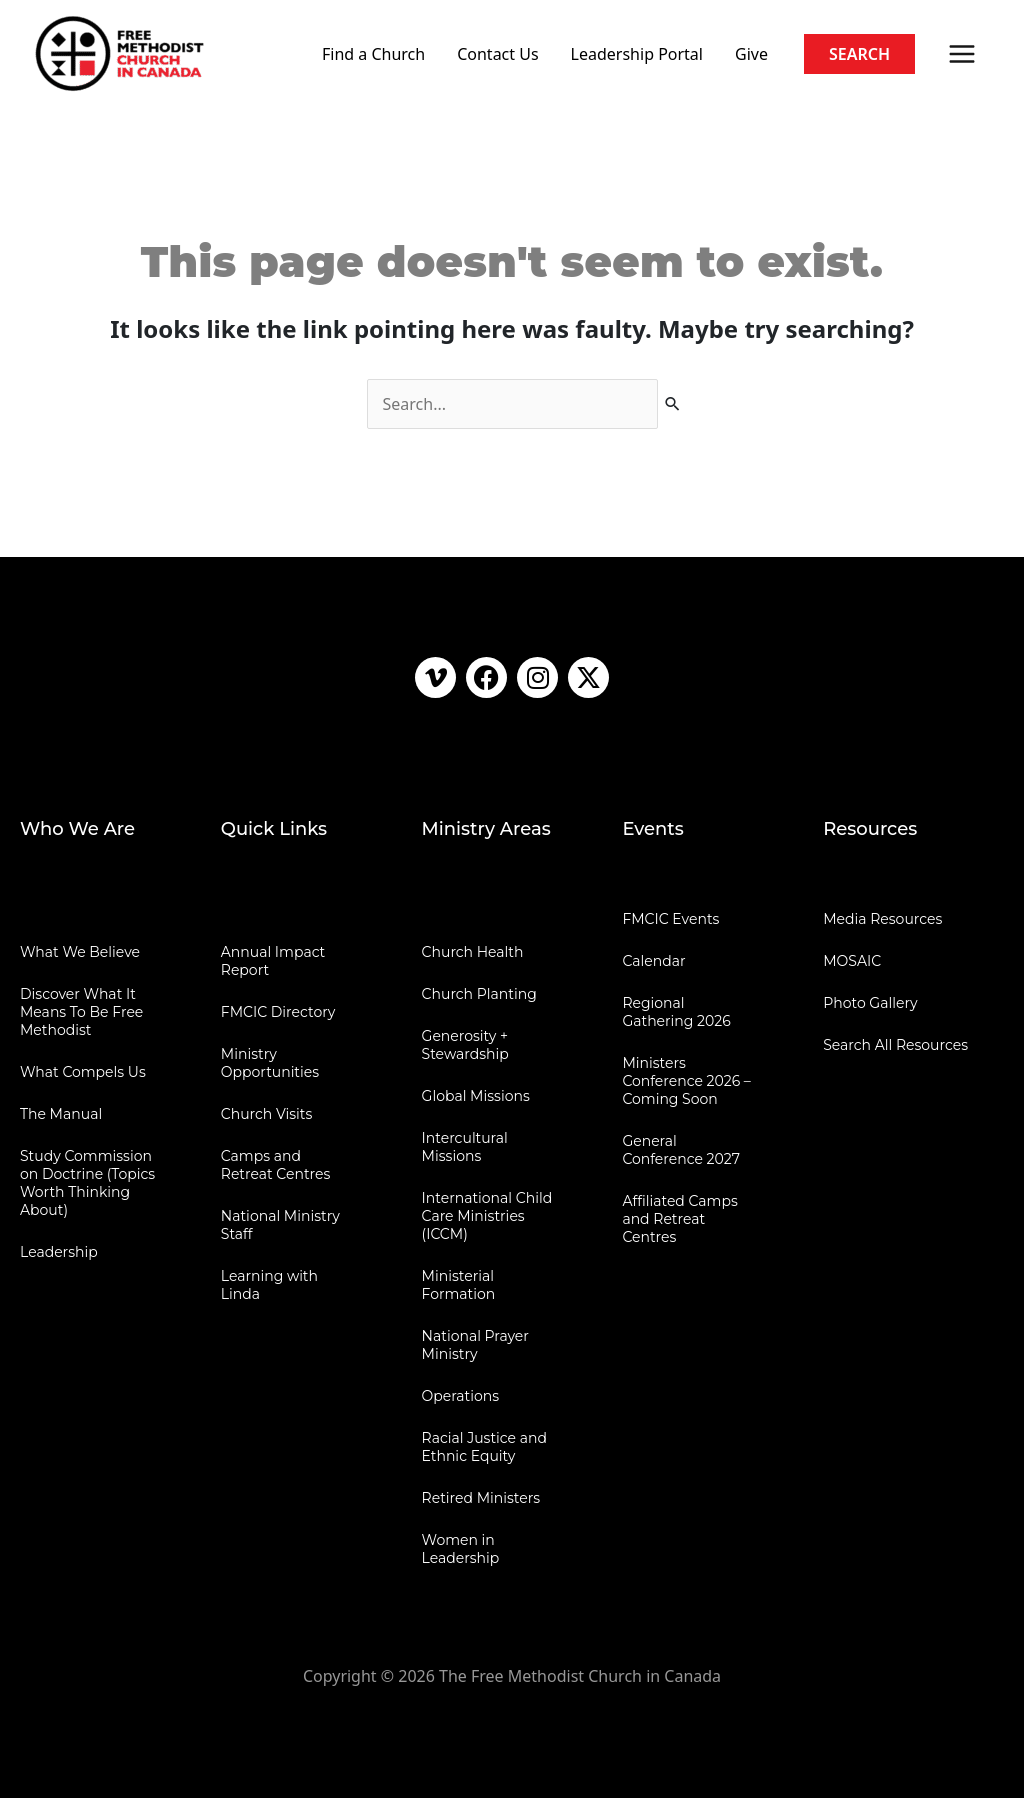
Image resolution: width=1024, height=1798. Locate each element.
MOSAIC (852, 961)
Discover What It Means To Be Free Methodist (81, 1012)
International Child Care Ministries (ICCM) (487, 1216)
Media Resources (882, 919)
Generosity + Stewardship (465, 1045)
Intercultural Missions (465, 1147)
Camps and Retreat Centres (276, 1165)
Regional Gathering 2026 (676, 1012)
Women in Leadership (461, 1549)
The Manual (61, 1114)
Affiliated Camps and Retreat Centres (679, 1219)
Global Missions (476, 1096)
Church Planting (479, 994)
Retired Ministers (481, 1498)
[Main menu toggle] (962, 54)
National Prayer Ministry (475, 1345)
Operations (461, 1396)
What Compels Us (83, 1072)
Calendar (653, 961)
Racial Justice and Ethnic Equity (484, 1447)
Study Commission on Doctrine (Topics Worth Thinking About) (87, 1183)
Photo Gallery (870, 1003)
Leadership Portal (637, 54)
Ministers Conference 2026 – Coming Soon (686, 1081)
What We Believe (80, 952)
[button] (859, 54)
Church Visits (266, 1114)
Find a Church (373, 54)
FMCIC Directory (278, 1012)
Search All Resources (895, 1045)
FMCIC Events (670, 919)
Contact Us (497, 54)
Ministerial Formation (459, 1285)
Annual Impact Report (273, 961)
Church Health (473, 952)
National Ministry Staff (280, 1225)
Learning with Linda (269, 1285)
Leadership (59, 1252)
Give (751, 54)
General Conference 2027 (681, 1150)
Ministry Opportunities (270, 1063)
